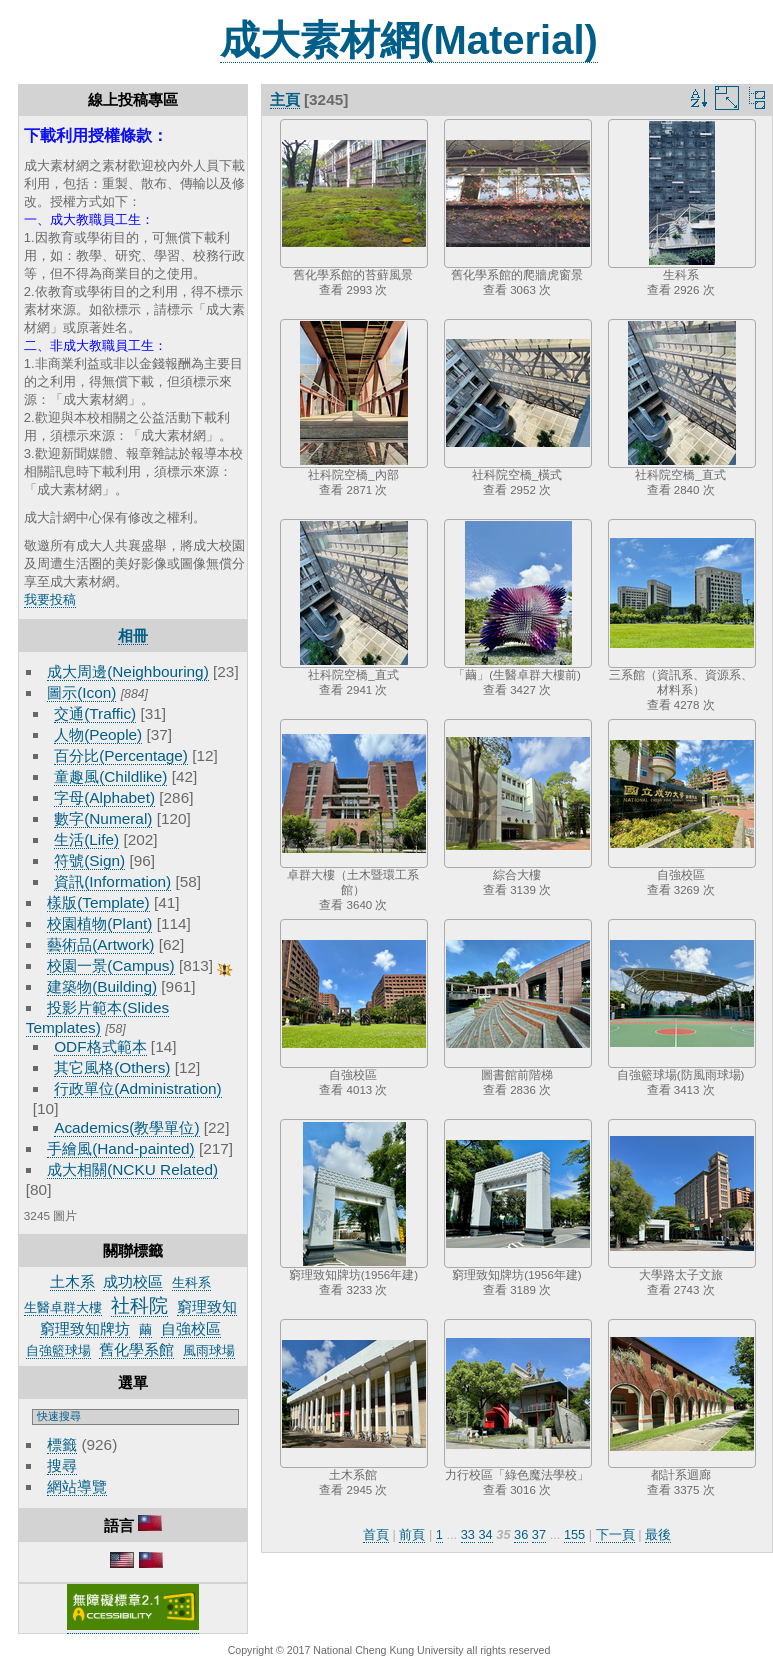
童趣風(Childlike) (110, 776)
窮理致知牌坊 (85, 1328)
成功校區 (133, 1281)
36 (521, 1534)
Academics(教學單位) (126, 1127)
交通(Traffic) (95, 713)
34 (485, 1534)
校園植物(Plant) (99, 923)
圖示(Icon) (81, 692)
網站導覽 (77, 1486)
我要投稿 (50, 599)
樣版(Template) (98, 902)
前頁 (412, 1534)
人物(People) (98, 734)
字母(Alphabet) (104, 797)
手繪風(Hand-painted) (120, 1148)
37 (539, 1534)
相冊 (133, 635)
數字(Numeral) (103, 818)
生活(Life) (86, 839)
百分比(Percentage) (121, 755)
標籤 (62, 1444)
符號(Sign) (89, 860)
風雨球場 (209, 1350)
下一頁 (615, 1534)
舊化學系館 (136, 1349)
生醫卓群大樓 (63, 1307)
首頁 (376, 1534)
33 (468, 1534)
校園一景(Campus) (110, 965)
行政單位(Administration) (138, 1088)
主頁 (285, 99)
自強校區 (191, 1328)
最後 (658, 1534)
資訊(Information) (112, 881)
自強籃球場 (58, 1350)
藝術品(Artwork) (100, 944)
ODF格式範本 (100, 1046)
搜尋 (62, 1465)
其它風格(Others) (112, 1067)
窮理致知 (207, 1306)
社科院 (139, 1305)
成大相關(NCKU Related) (132, 1169)
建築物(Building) (102, 986)
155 (574, 1534)
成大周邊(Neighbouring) (128, 671)
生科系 (191, 1282)
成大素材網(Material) (409, 40)
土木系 (72, 1281)
